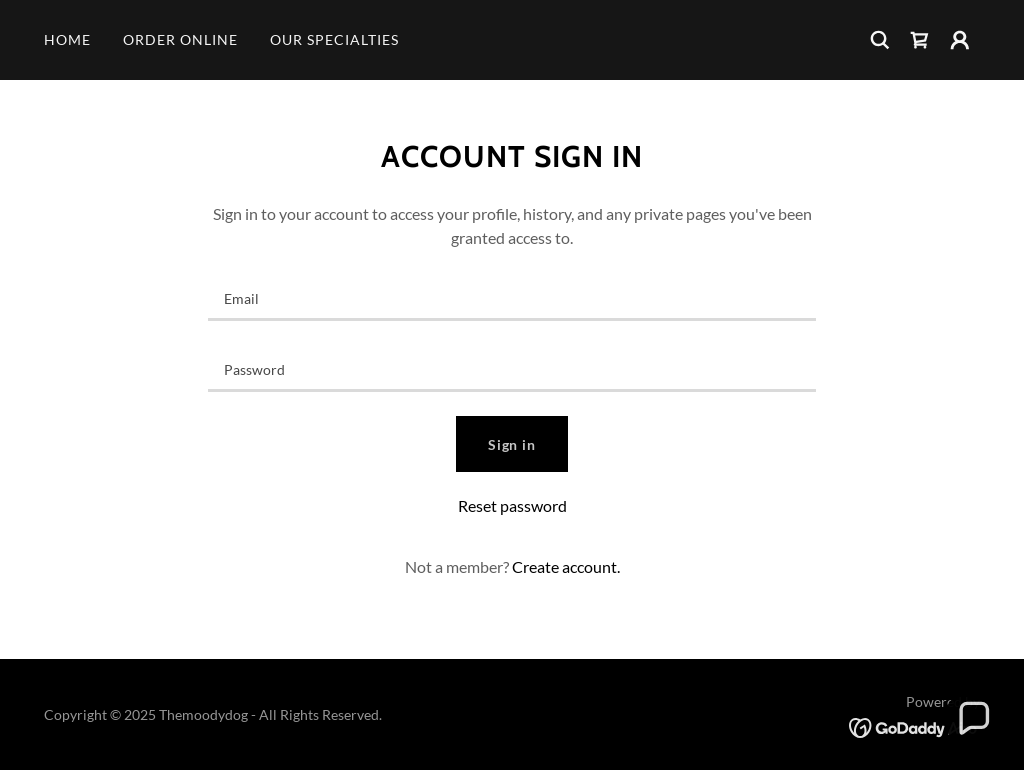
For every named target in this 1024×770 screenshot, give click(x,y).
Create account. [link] (566, 566)
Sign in (512, 444)
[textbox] (512, 297)
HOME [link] (67, 39)
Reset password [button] (512, 505)
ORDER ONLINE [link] (180, 39)
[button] (960, 40)
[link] (920, 40)
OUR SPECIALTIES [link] (334, 39)
